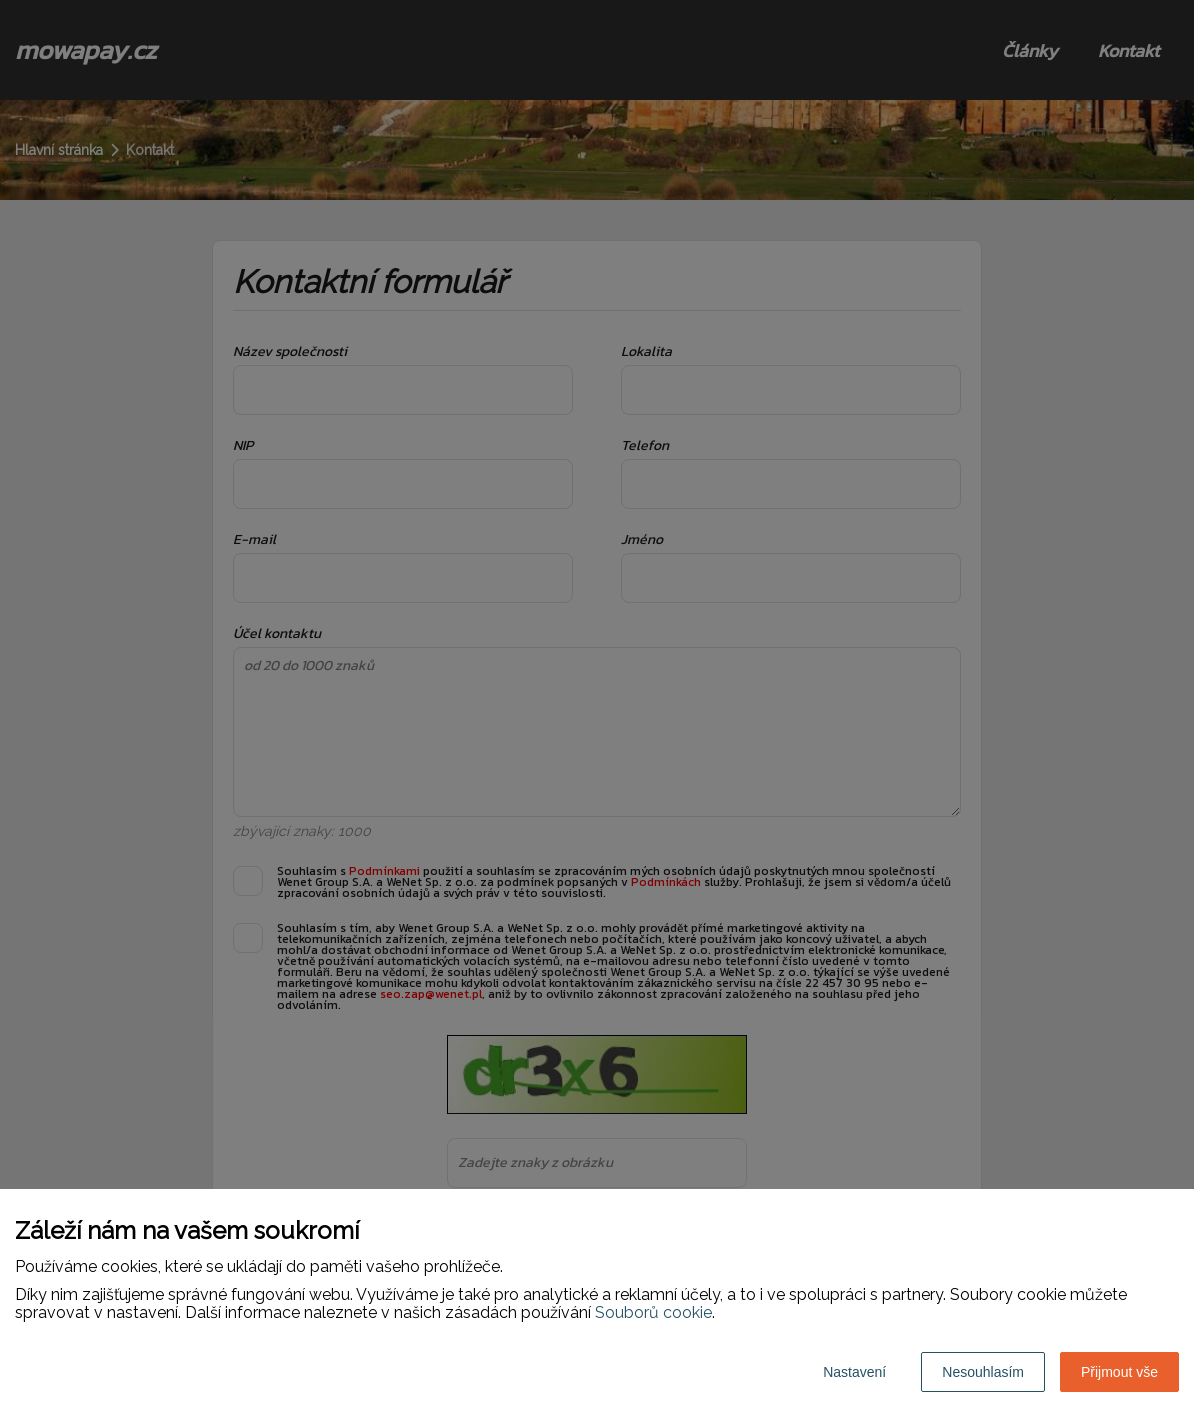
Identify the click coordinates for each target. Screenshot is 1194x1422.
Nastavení (854, 1372)
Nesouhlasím (983, 1372)
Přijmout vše (1119, 1372)
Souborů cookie (653, 1312)
